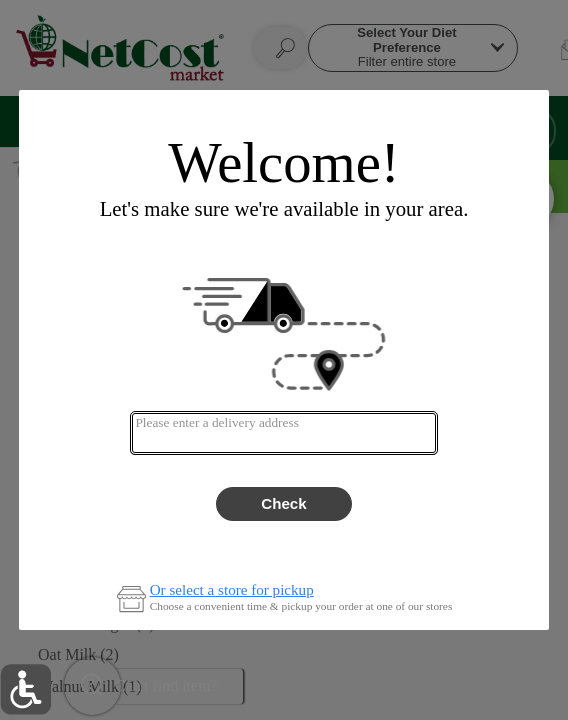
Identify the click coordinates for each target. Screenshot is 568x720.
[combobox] (283, 433)
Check (283, 503)
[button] (25, 689)
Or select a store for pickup (232, 590)
